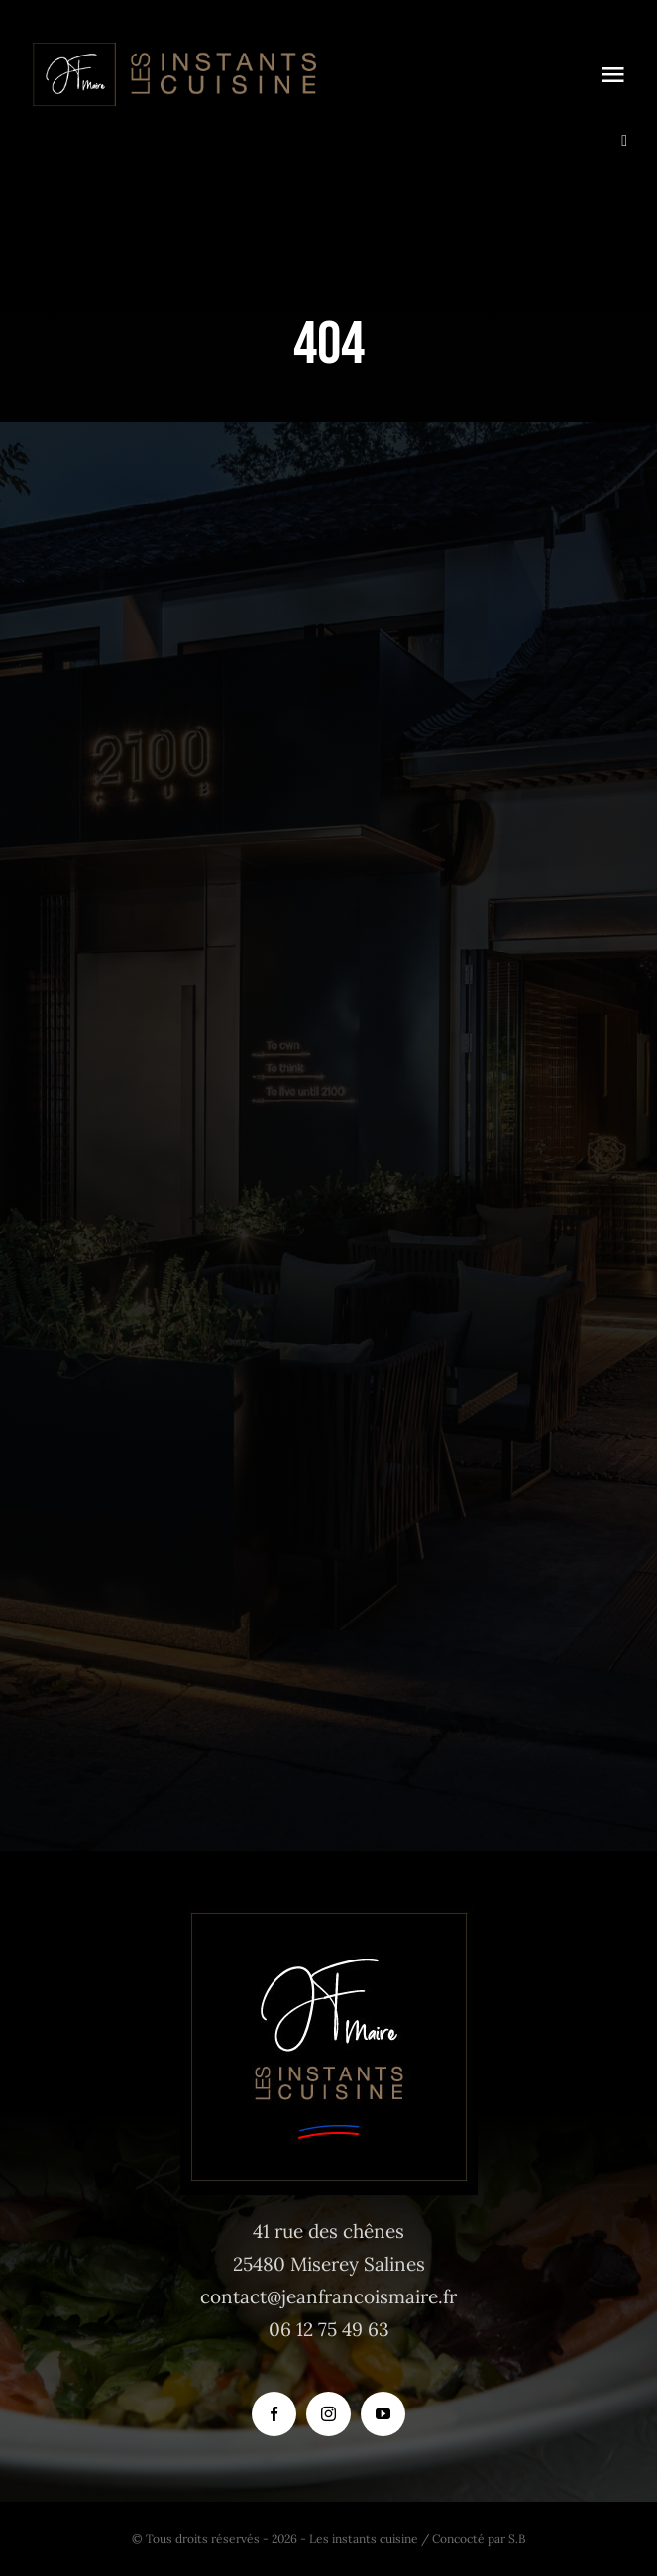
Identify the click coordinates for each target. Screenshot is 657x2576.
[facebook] (274, 2414)
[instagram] (328, 2414)
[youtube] (383, 2414)
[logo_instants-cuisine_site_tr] (173, 48)
